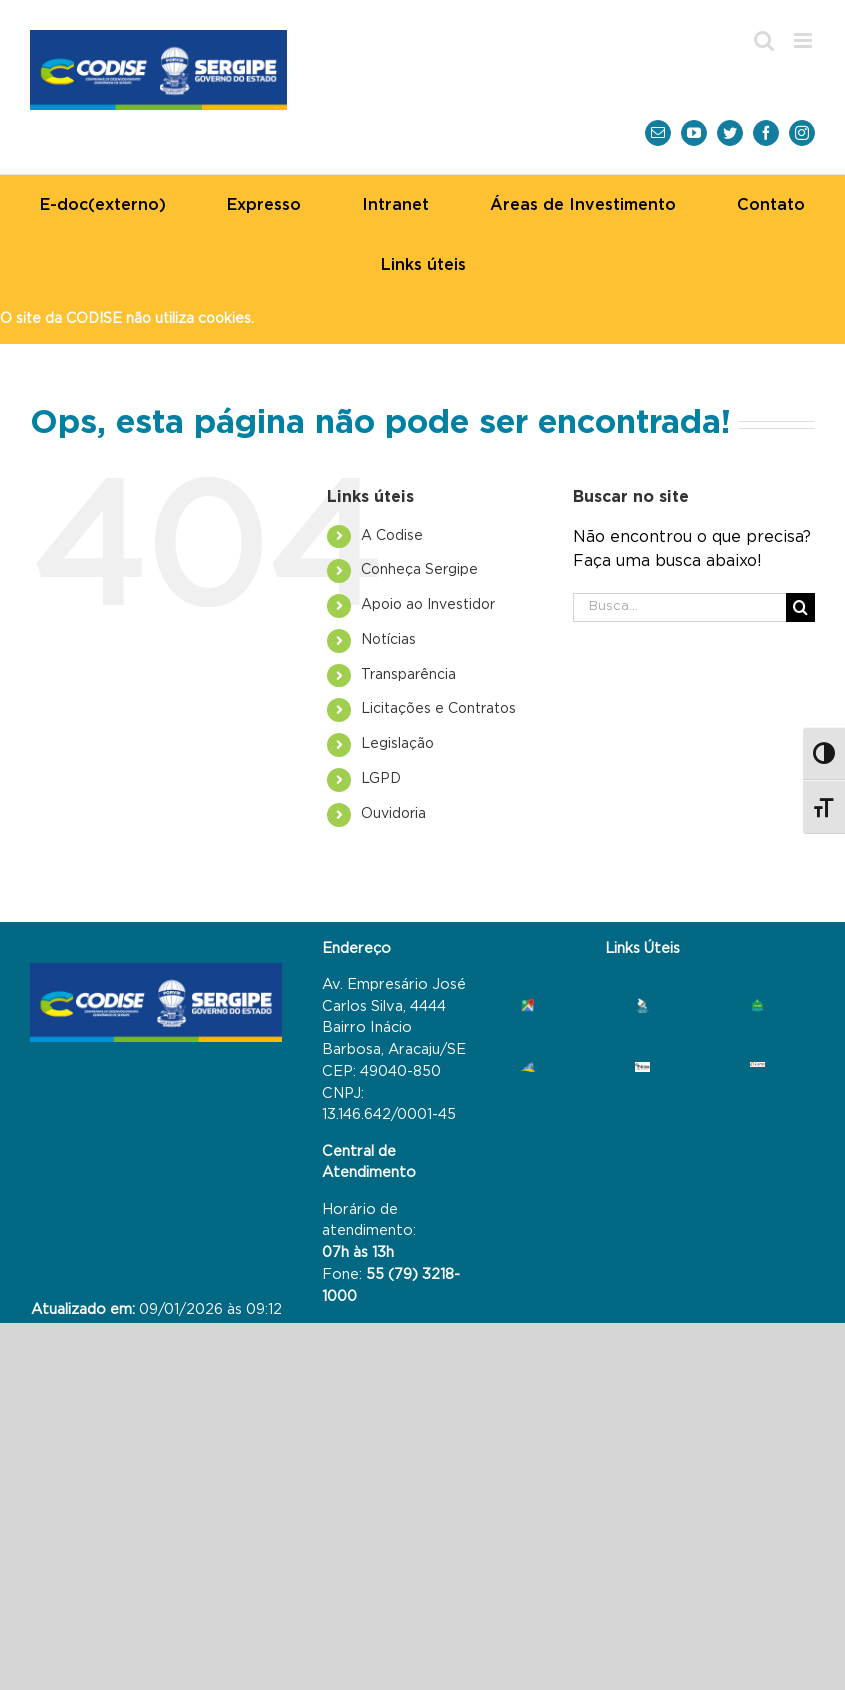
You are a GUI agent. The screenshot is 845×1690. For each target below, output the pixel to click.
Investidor (428, 605)
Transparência (408, 675)
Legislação (397, 744)
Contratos (438, 709)
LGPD (381, 779)
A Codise (392, 536)
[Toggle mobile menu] (804, 40)
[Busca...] (679, 607)
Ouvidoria (393, 814)
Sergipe (419, 570)
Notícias (388, 640)
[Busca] (800, 607)
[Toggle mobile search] (764, 40)
